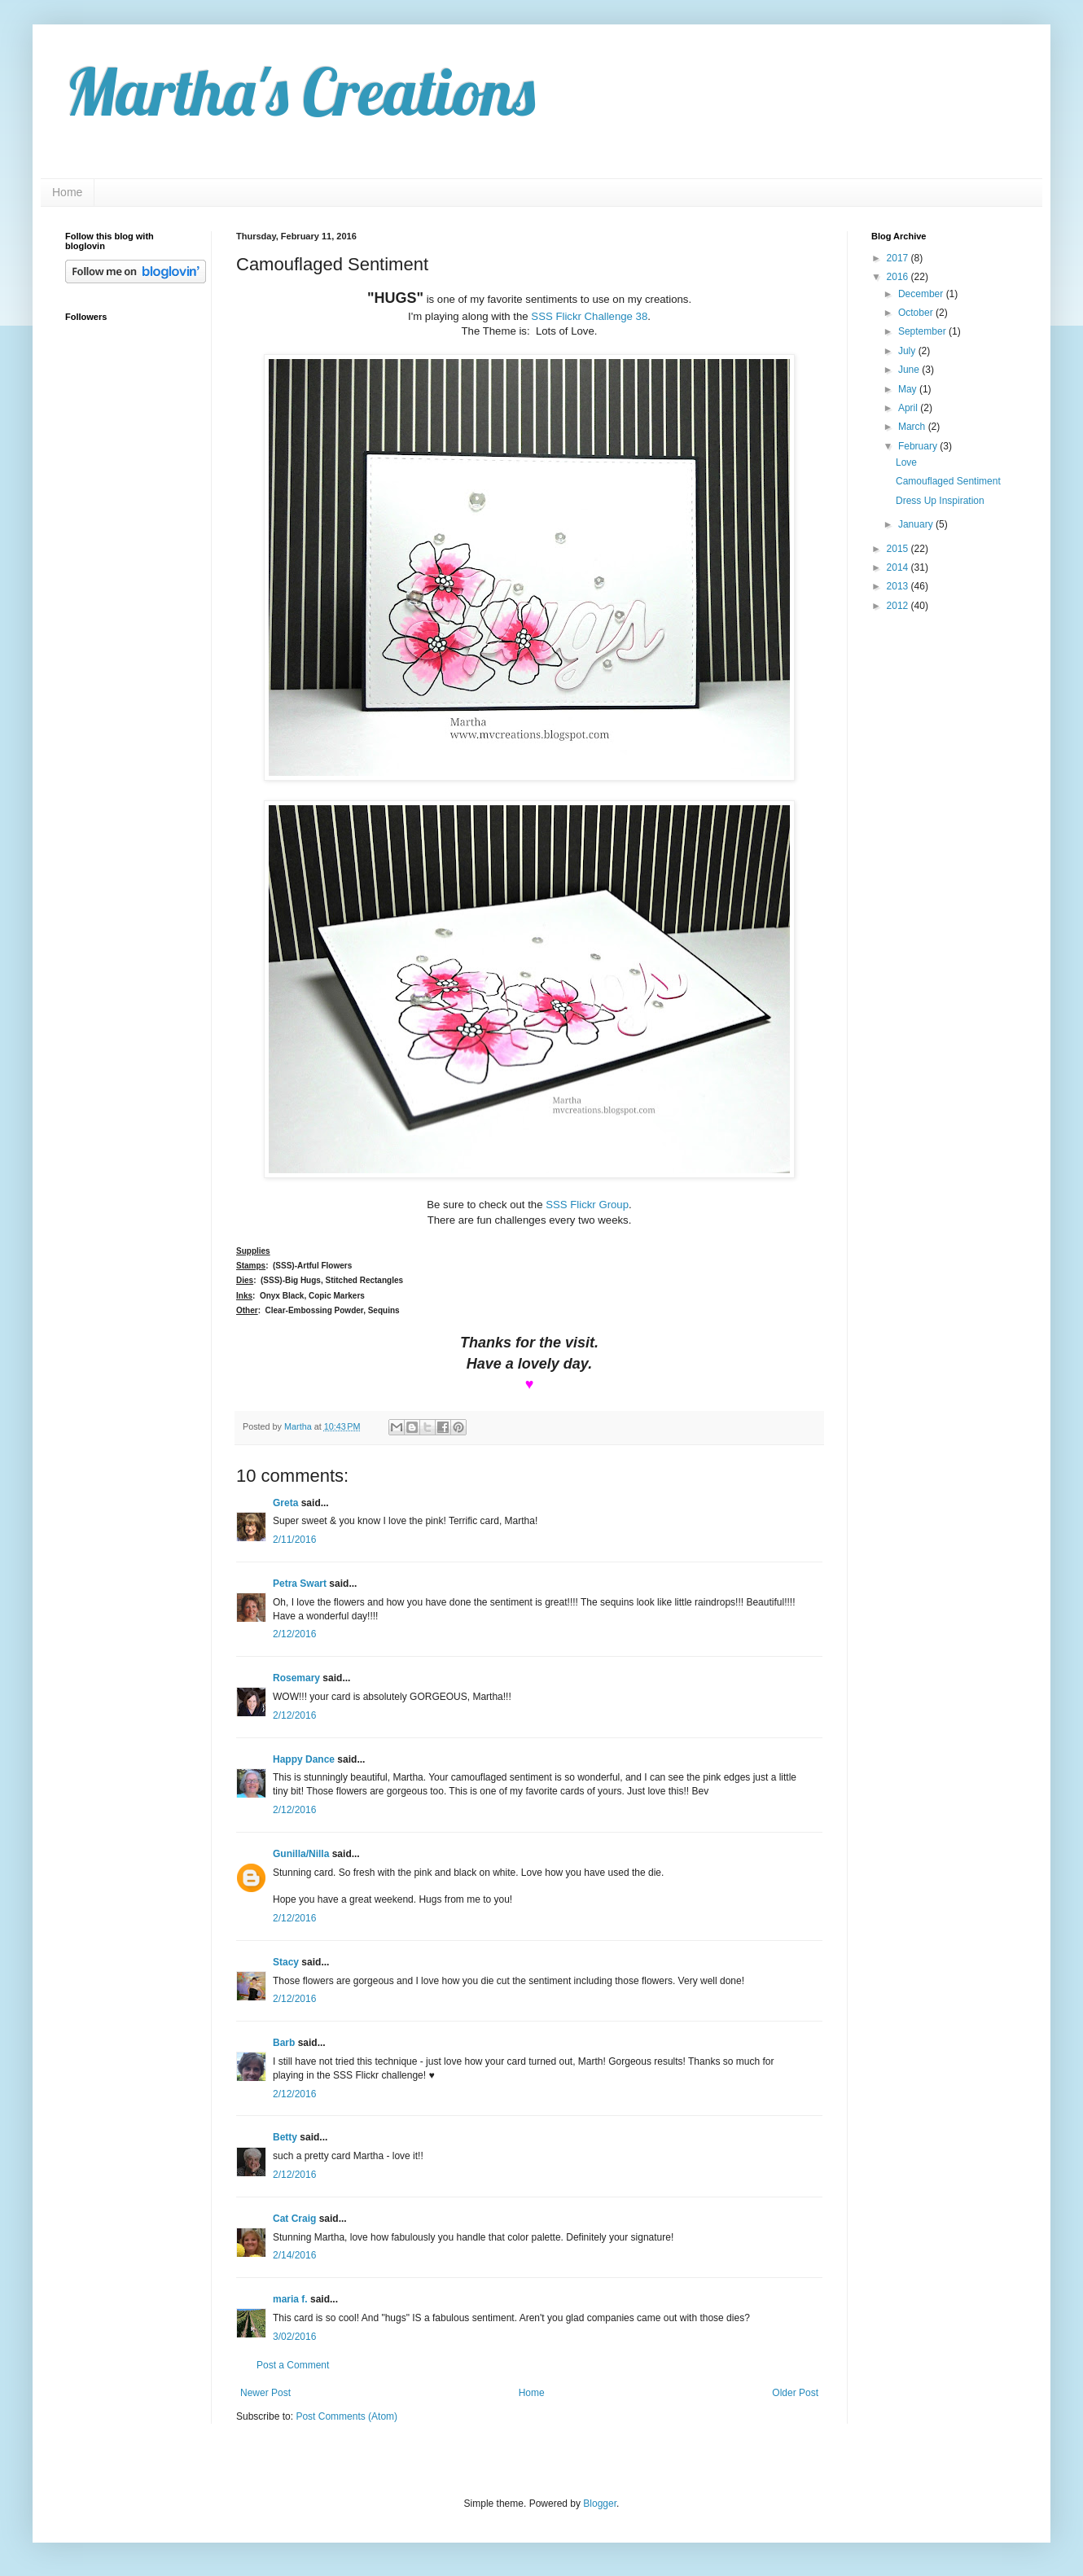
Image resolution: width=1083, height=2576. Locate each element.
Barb (284, 2042)
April (909, 408)
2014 (899, 567)
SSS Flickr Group (587, 1204)
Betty (285, 2137)
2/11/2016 (294, 1539)
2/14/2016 (294, 2255)
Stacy (286, 1962)
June (910, 369)
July (908, 351)
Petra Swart (300, 1583)
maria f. (290, 2299)
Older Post (795, 2393)
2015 (899, 548)
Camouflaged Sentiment (948, 481)
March (913, 426)
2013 (899, 586)
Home (67, 192)
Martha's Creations (300, 91)
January (917, 524)
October (917, 312)
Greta (285, 1503)
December (922, 294)
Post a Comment (292, 2365)
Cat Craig (294, 2218)
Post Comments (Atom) (346, 2416)
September (923, 331)
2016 (899, 277)
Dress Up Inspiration (940, 500)
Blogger (599, 2503)
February (919, 446)
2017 (899, 258)
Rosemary (296, 1678)
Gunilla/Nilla (301, 1854)
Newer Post (265, 2393)
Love (906, 462)
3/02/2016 (294, 2336)
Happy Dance (304, 1759)
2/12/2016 (294, 1634)
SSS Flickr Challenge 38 (589, 316)
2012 (899, 605)
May (908, 389)
